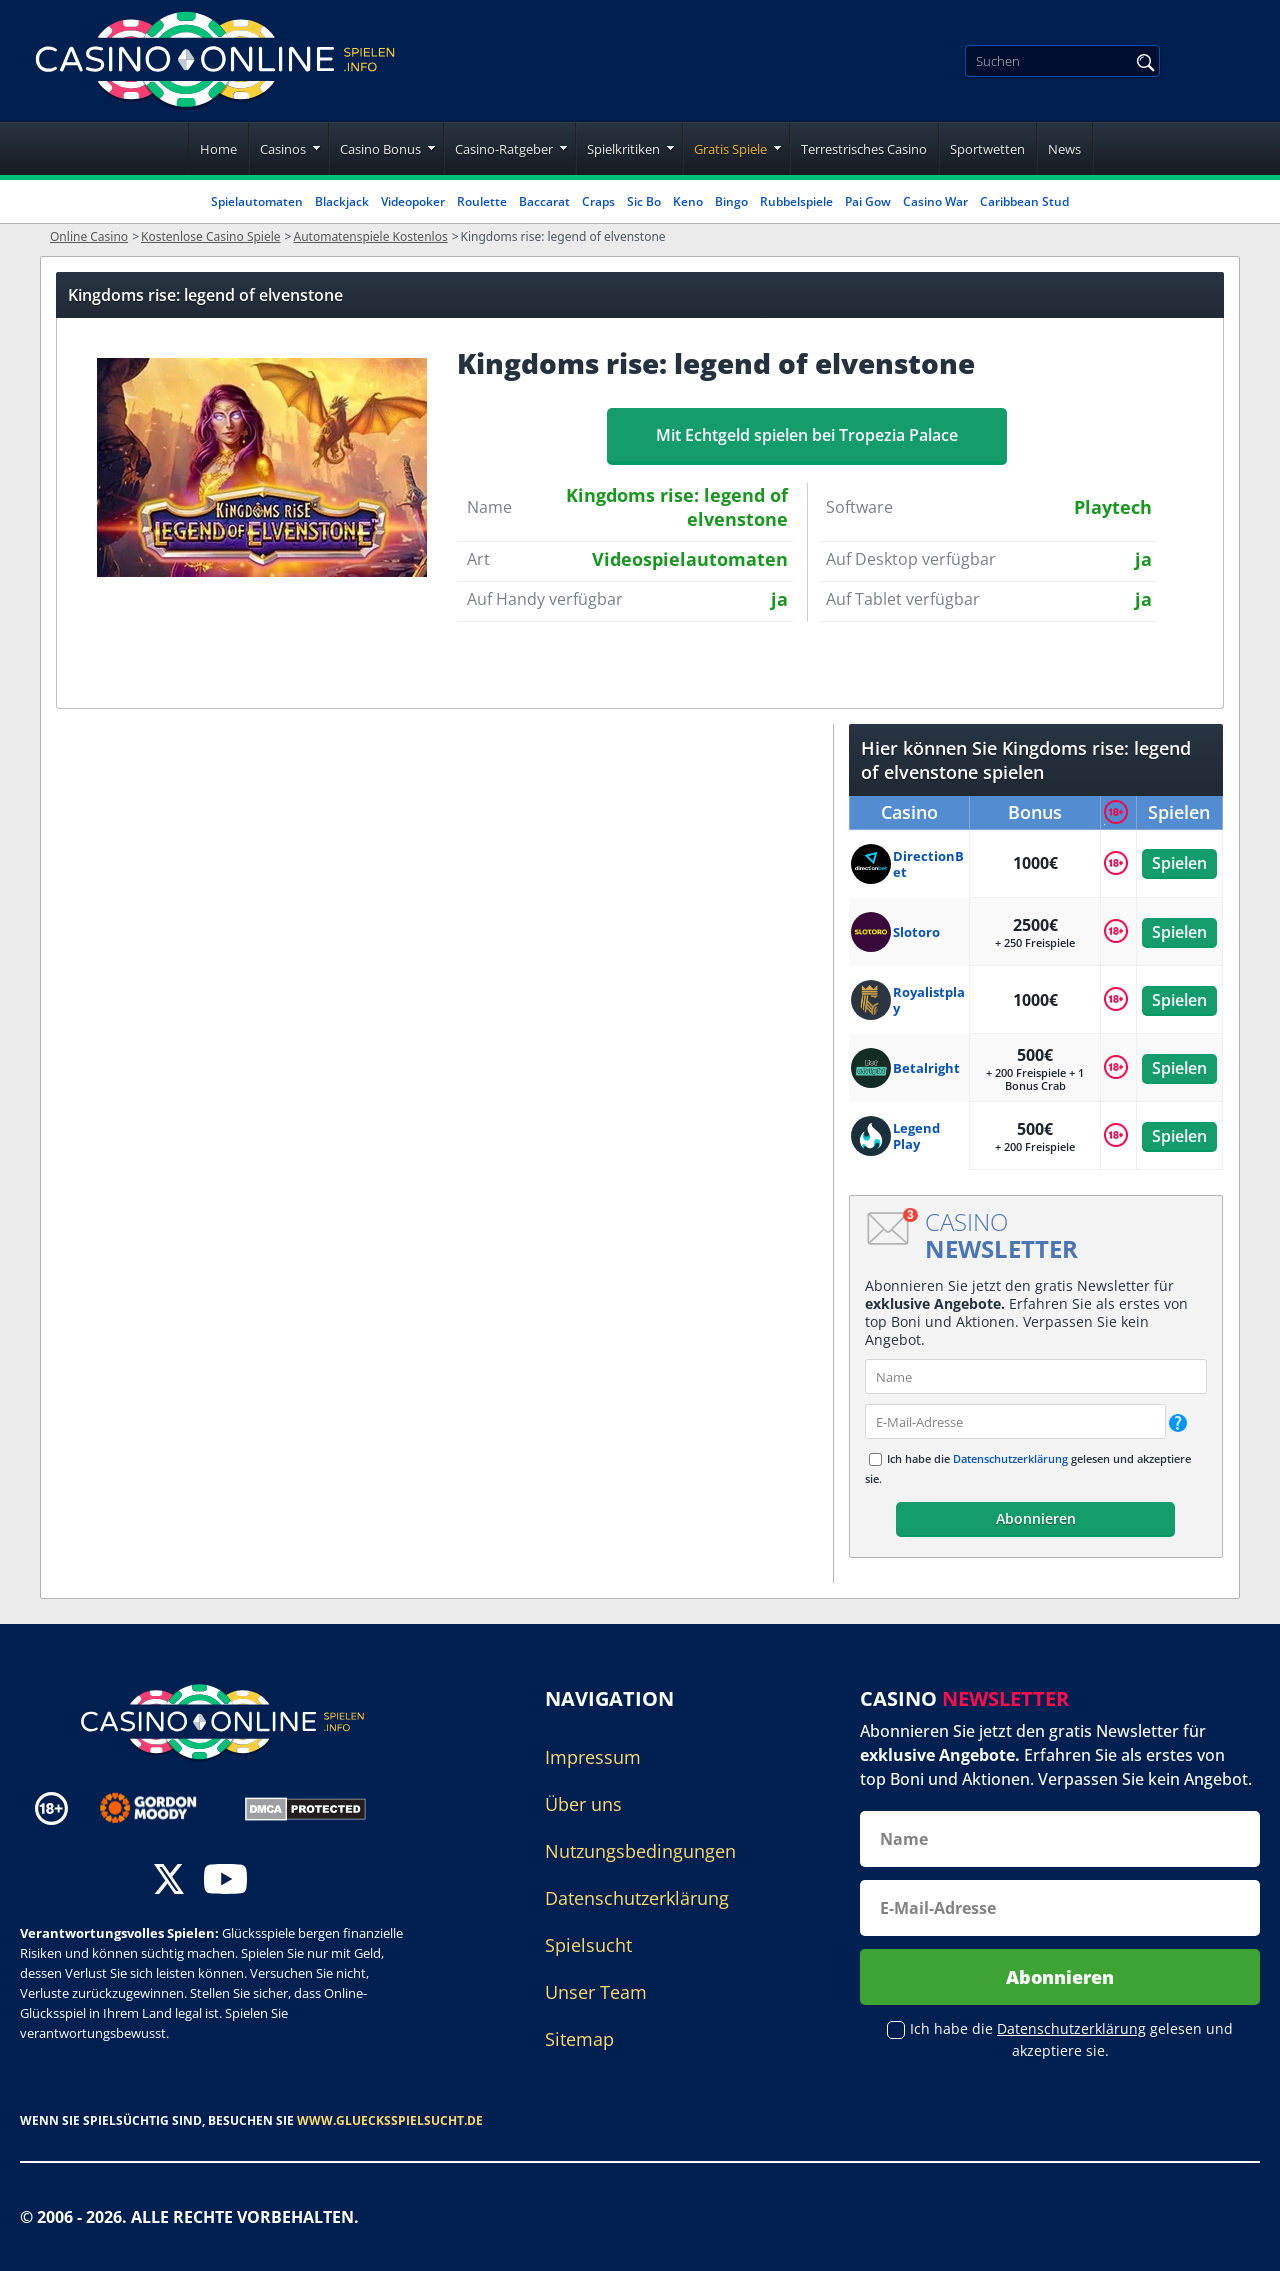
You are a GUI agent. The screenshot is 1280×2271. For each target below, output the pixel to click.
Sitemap (579, 2039)
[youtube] (225, 1881)
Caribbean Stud (1024, 201)
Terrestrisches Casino (864, 149)
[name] (1036, 1376)
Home (218, 149)
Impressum (593, 1757)
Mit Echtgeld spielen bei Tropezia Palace (807, 435)
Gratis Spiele (730, 149)
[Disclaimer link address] (162, 1808)
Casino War (935, 201)
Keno (688, 201)
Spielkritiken (623, 149)
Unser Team (596, 1992)
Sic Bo (644, 201)
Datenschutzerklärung (1010, 1458)
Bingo (731, 201)
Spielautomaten (257, 201)
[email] (1015, 1421)
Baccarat (544, 201)
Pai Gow (868, 201)
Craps (598, 201)
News (1064, 149)
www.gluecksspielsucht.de (390, 2120)
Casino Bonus (380, 149)
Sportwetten (987, 149)
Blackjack (342, 201)
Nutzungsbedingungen (640, 1851)
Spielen (1179, 863)
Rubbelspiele (796, 201)
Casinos (283, 149)
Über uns (583, 1804)
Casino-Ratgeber (504, 149)
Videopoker (413, 201)
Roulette (482, 201)
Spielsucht (588, 1945)
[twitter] (169, 1881)
